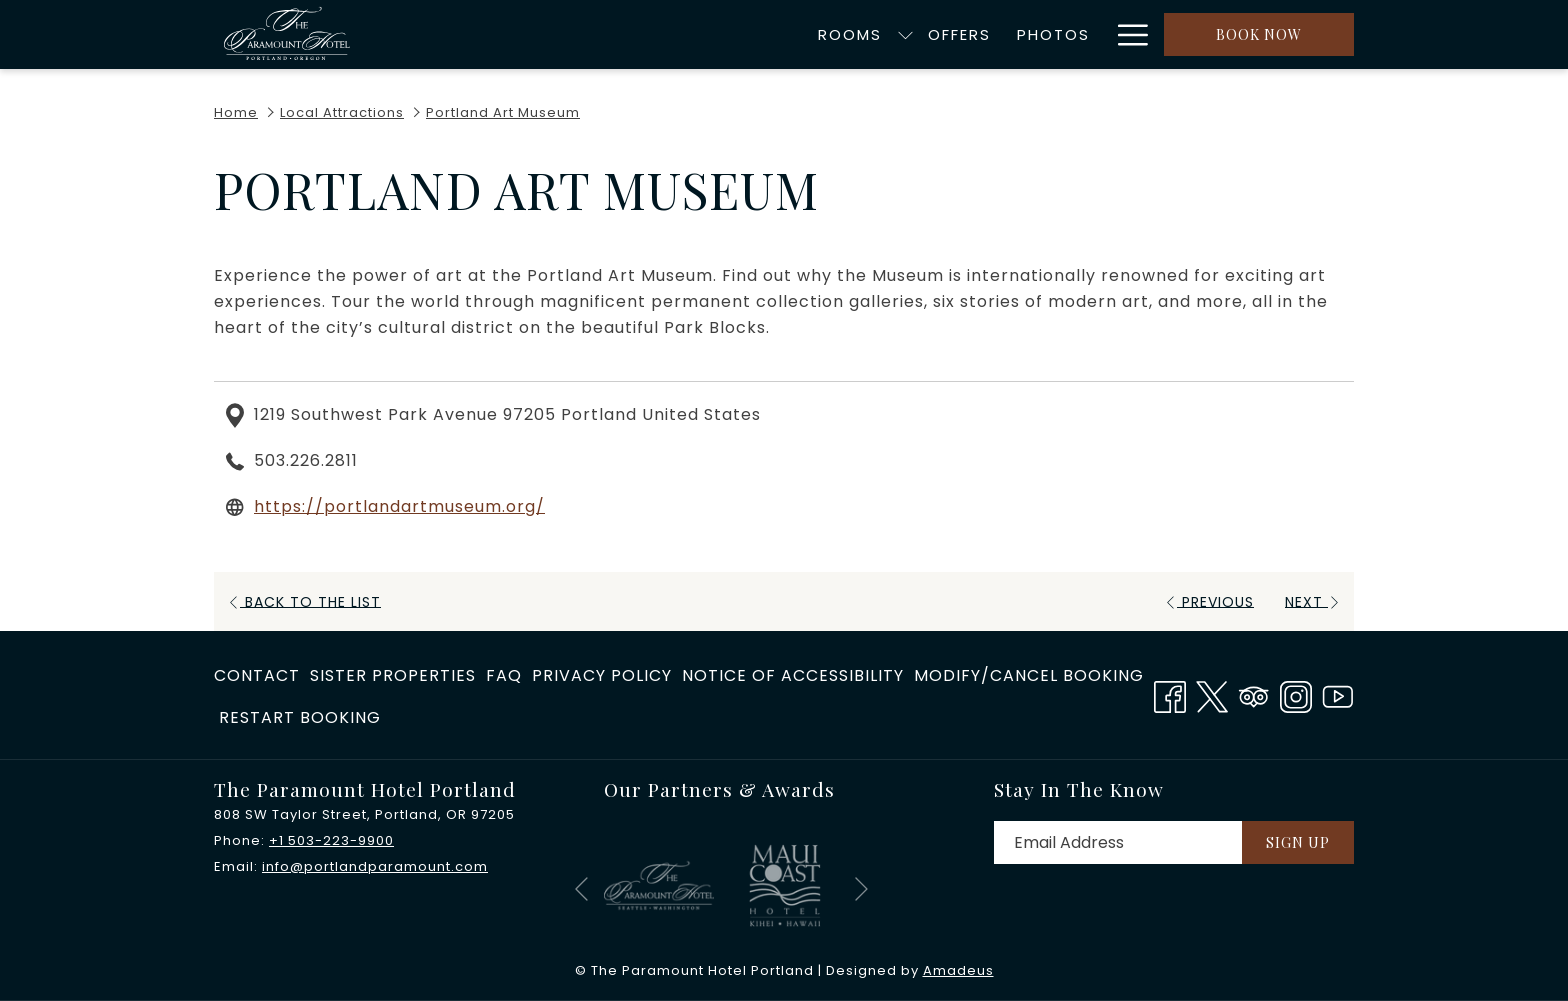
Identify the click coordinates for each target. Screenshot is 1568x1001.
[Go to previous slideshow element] (581, 889)
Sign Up (1298, 842)
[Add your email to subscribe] (1118, 842)
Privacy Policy (602, 675)
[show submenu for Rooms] (684, 34)
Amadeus (958, 970)
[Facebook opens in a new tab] (1170, 693)
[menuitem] (630, 34)
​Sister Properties (393, 675)
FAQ (504, 675)
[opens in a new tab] (659, 884)
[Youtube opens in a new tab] (1338, 693)
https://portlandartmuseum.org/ (399, 506)
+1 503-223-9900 (331, 840)
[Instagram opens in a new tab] (1296, 693)
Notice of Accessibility (793, 675)
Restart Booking (300, 717)
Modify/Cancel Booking (1029, 675)
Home (236, 112)
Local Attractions (342, 112)
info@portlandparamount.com (375, 866)
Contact (257, 675)
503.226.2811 (306, 460)
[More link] (1125, 34)
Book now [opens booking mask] (1259, 34)
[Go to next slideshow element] (861, 889)
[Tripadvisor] (1254, 693)
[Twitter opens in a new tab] (1212, 693)
